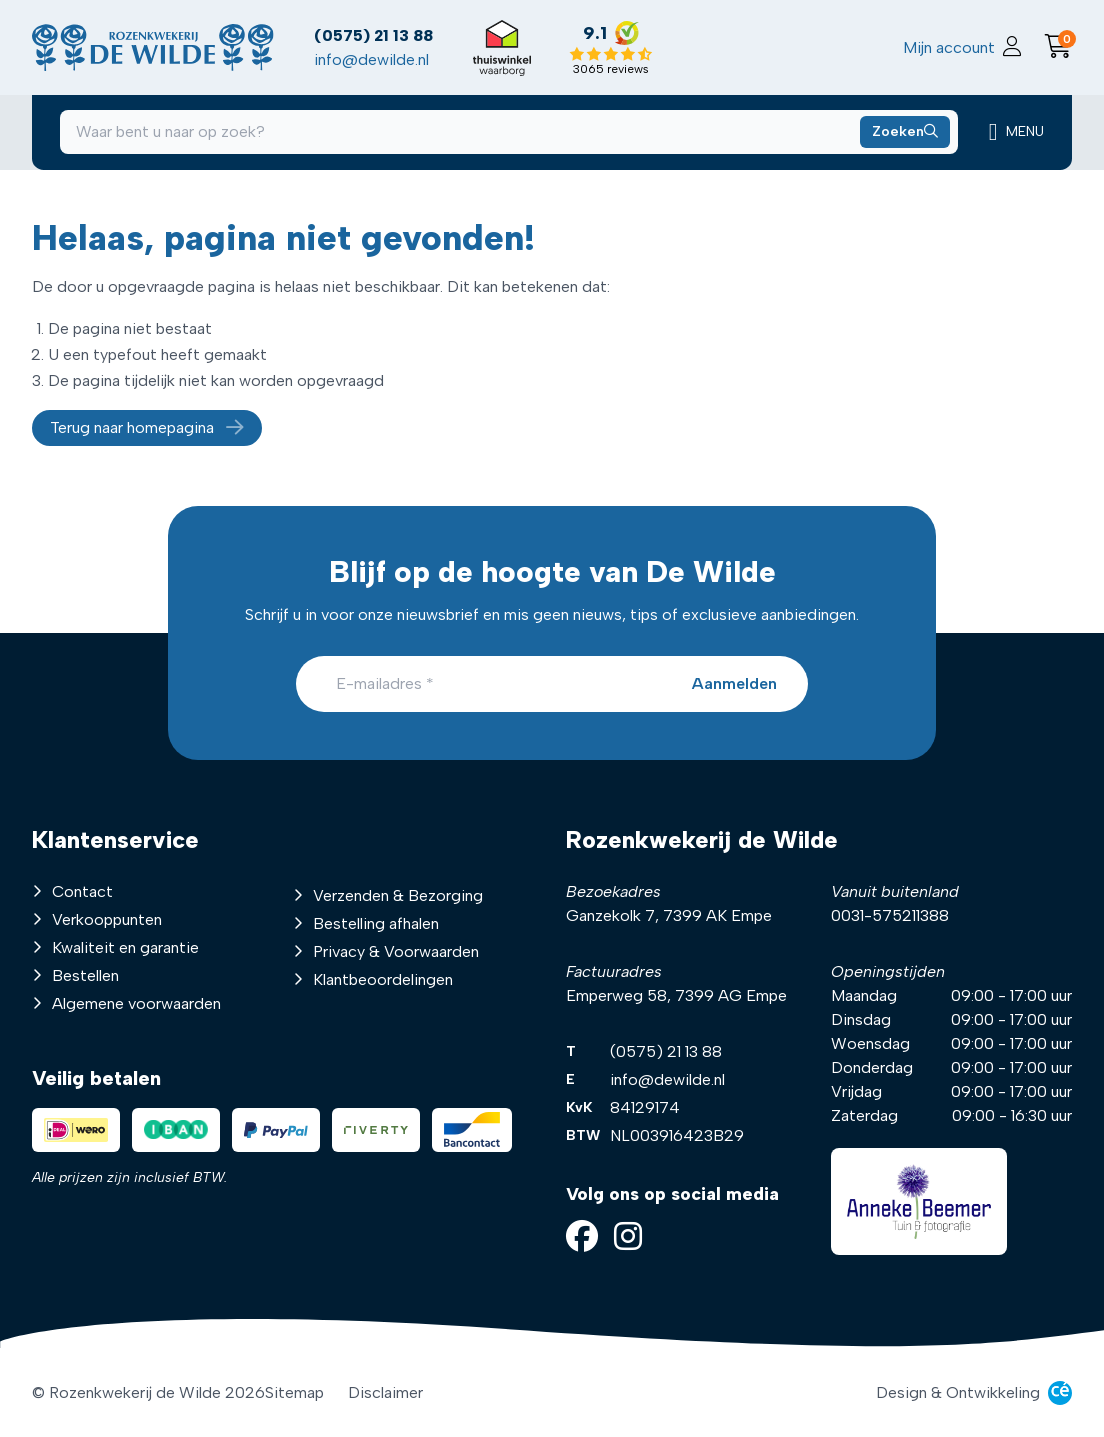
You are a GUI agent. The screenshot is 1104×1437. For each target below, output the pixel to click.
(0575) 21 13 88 (378, 36)
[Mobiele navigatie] (1012, 136)
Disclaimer (385, 1392)
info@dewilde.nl (376, 60)
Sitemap (294, 1392)
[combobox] (508, 136)
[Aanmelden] (733, 684)
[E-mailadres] (552, 684)
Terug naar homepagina (147, 432)
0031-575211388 (890, 915)
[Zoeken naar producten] (900, 136)
